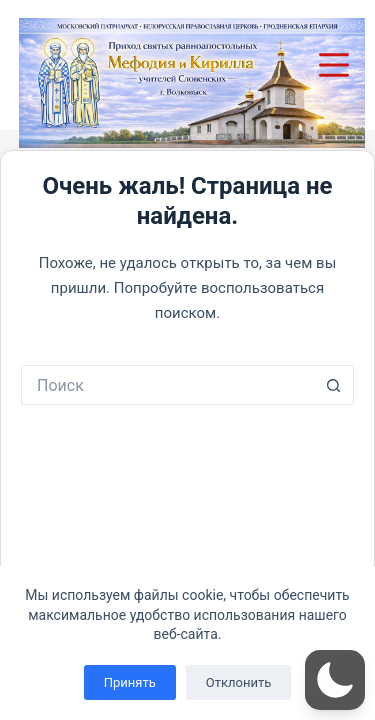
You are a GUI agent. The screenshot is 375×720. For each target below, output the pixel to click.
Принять (130, 682)
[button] (335, 680)
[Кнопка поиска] (334, 385)
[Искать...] (167, 385)
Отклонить (238, 682)
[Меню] (337, 65)
